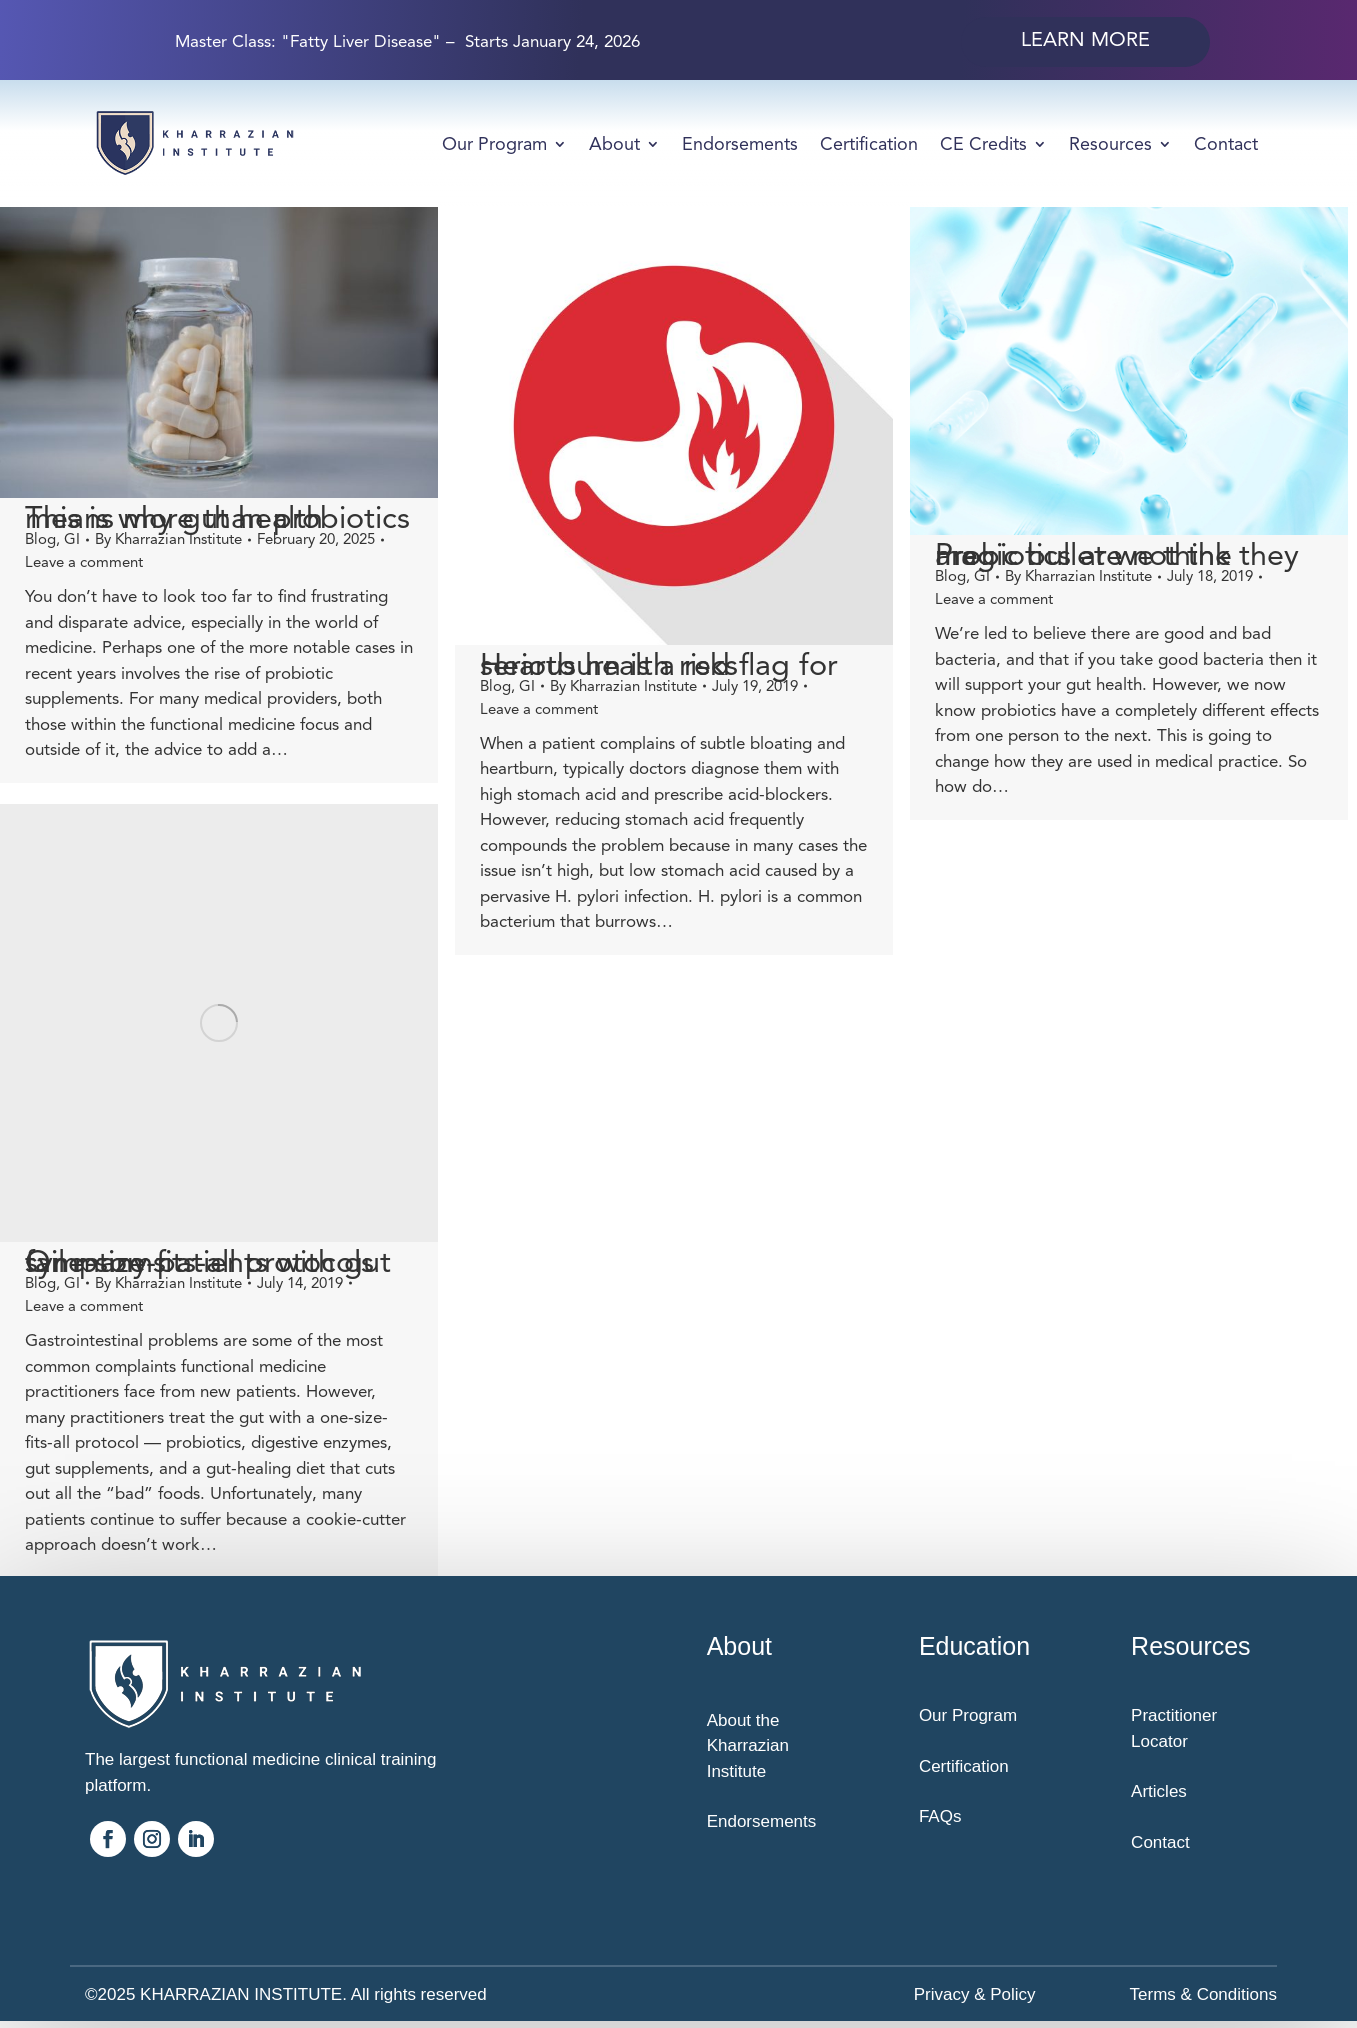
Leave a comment (84, 562)
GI (72, 539)
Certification (869, 145)
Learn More (1085, 39)
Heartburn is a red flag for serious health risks (642, 665)
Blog (40, 539)
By (168, 539)
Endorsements (740, 145)
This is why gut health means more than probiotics (217, 518)
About (614, 145)
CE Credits (983, 145)
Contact (1226, 145)
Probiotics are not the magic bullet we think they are (1083, 555)
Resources (1110, 145)
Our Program (494, 145)
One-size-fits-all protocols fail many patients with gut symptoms (208, 1267)
